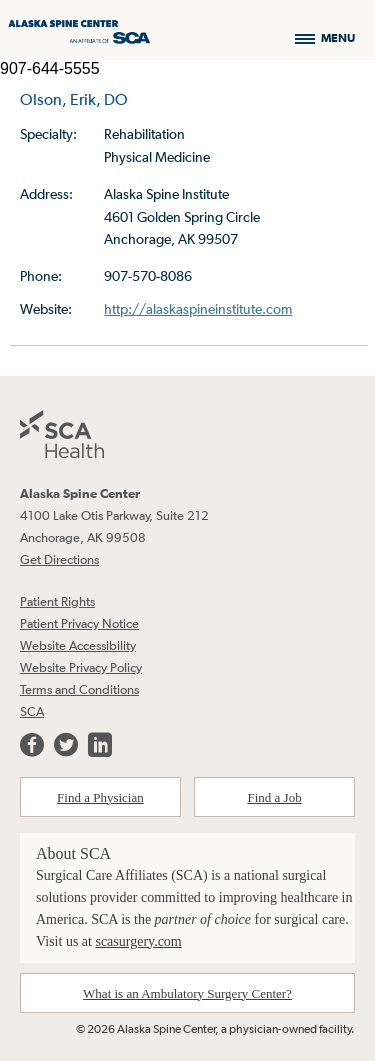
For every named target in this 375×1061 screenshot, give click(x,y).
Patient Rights (57, 601)
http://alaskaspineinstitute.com (198, 309)
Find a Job (275, 797)
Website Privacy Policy (81, 667)
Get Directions (59, 559)
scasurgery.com (138, 941)
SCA (32, 711)
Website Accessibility (78, 645)
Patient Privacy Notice (79, 623)
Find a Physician (100, 797)
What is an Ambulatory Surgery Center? (187, 993)
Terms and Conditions (79, 689)
